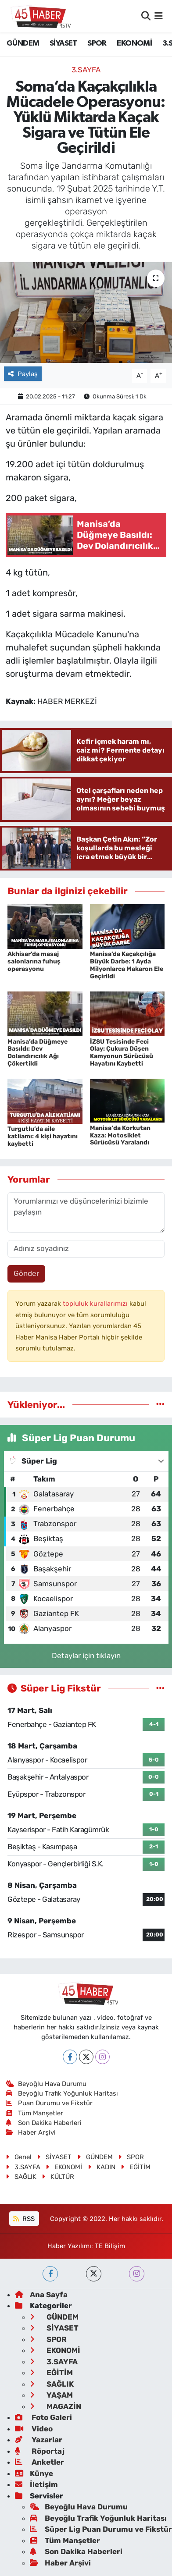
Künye (34, 2473)
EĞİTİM (135, 2167)
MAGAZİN (55, 2406)
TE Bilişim (110, 2246)
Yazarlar (38, 2439)
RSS (24, 2219)
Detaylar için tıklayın (86, 1655)
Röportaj (39, 2451)
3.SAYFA (86, 69)
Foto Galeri (43, 2417)
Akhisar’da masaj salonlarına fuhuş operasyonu (34, 961)
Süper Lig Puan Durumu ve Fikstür (101, 2529)
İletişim (36, 2484)
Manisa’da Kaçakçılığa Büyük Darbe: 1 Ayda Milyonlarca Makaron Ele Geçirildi (126, 965)
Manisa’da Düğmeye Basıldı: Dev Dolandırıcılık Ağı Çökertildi (37, 1052)
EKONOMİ (134, 43)
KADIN (101, 2167)
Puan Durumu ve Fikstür (49, 2103)
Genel (19, 2157)
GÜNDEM (23, 43)
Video (34, 2428)
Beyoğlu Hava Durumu (46, 2084)
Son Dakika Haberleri (44, 2123)
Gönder (26, 1273)
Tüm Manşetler (35, 2113)
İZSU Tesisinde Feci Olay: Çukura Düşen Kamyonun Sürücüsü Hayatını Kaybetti (121, 1052)
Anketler (39, 2462)
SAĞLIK (21, 2177)
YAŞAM (51, 2395)
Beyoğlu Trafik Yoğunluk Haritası (62, 2093)
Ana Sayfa (41, 2294)
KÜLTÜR (58, 2177)
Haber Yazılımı (69, 2246)
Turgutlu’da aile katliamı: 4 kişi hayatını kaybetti (42, 1136)
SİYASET (63, 43)
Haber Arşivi (31, 2132)
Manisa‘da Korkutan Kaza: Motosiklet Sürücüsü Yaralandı (120, 1135)
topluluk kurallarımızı (96, 1304)
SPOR (97, 43)
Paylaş (23, 374)
